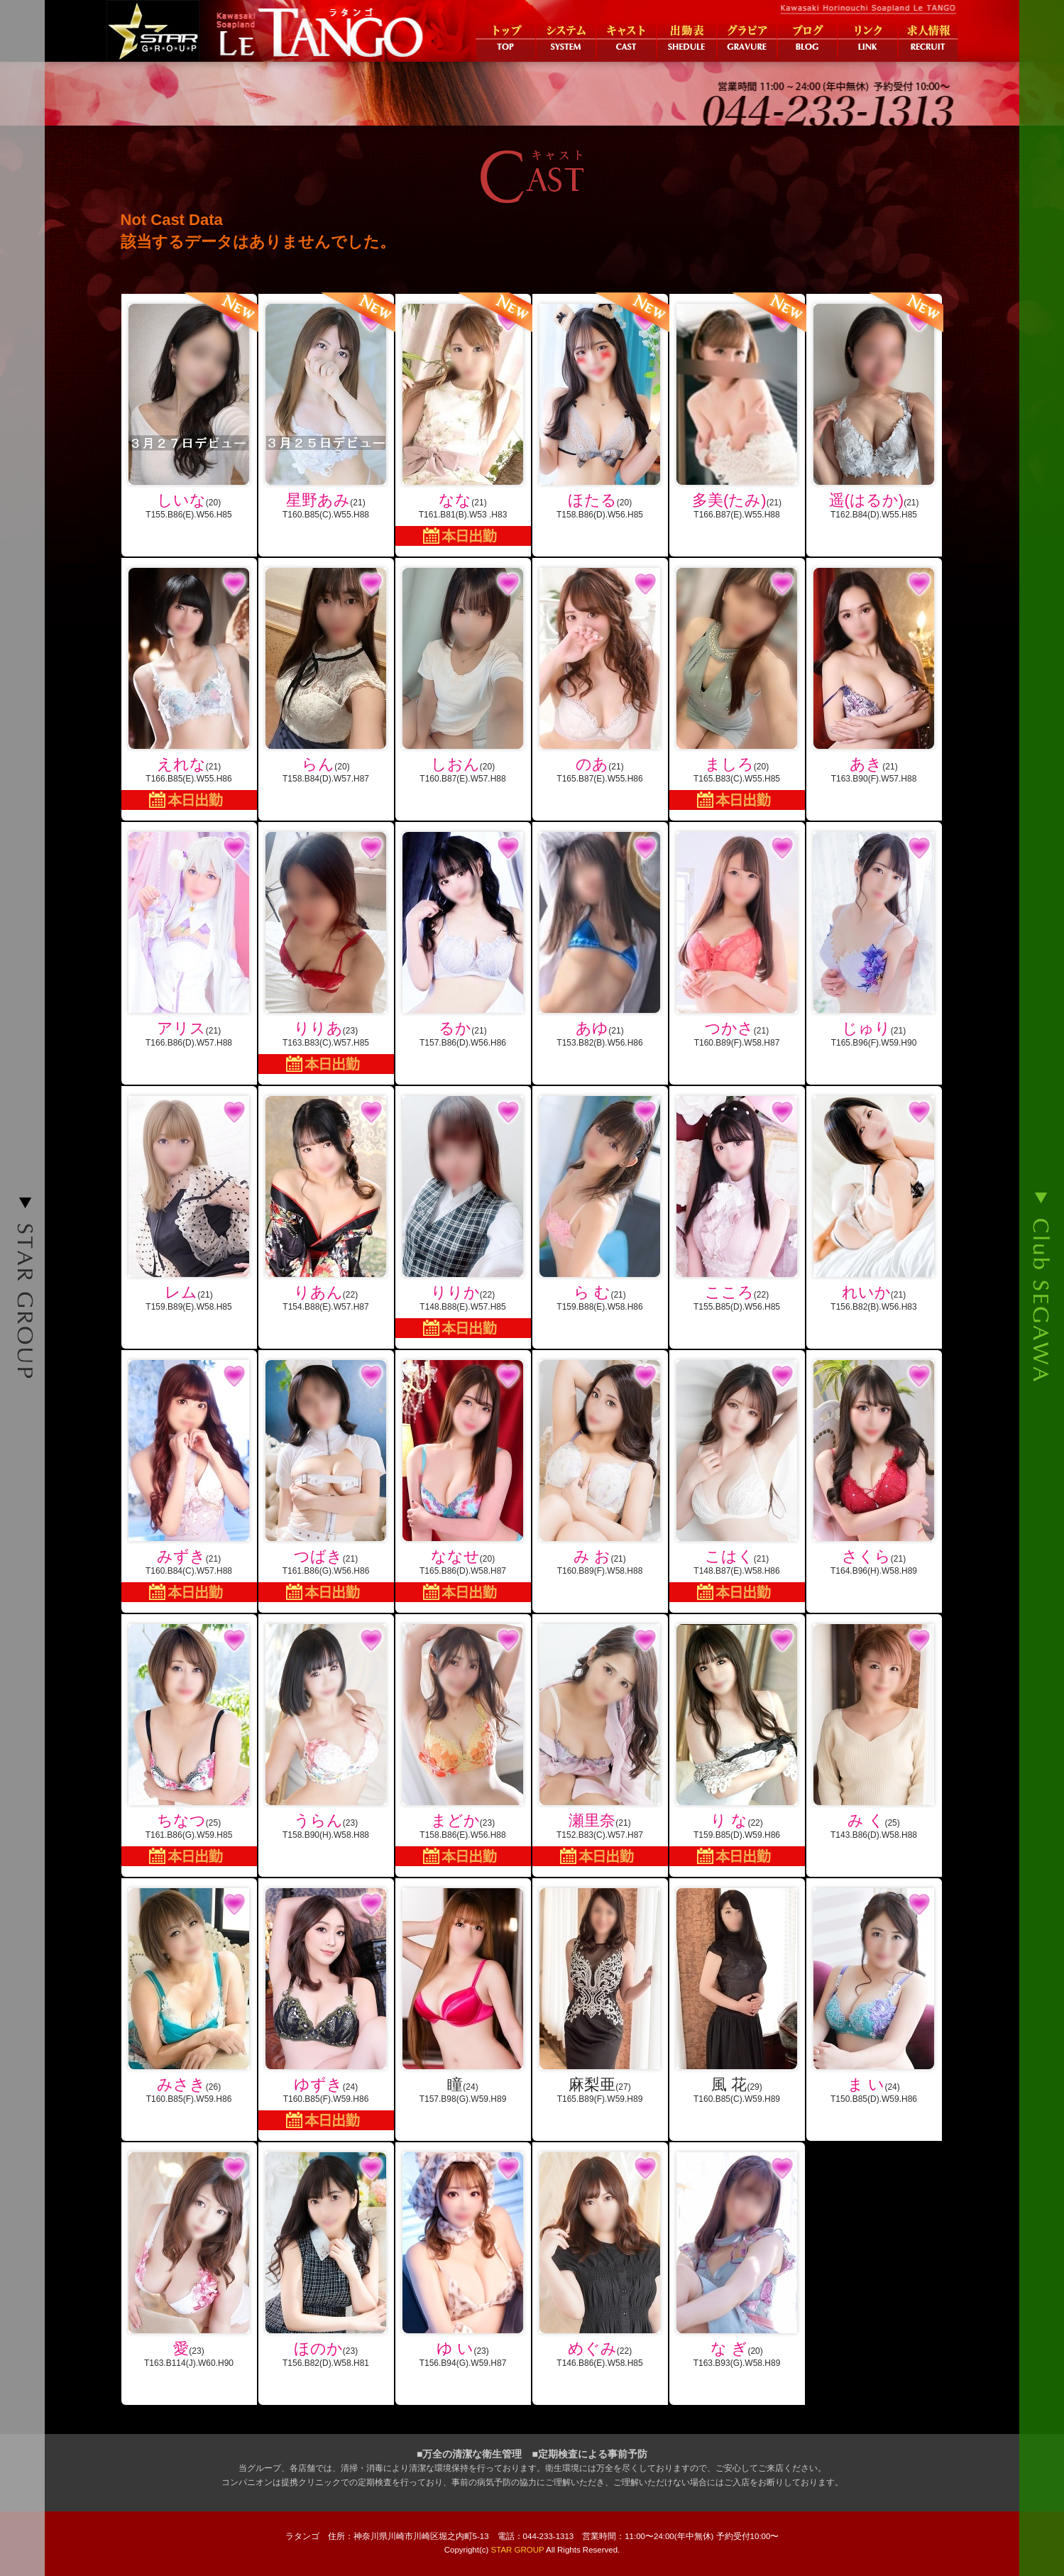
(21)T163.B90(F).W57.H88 (874, 676)
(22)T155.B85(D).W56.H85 (737, 1204)
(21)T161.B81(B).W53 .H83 (463, 420)
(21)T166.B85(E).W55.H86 (189, 689)
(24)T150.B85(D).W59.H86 (874, 1996)
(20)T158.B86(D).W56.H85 (600, 407)
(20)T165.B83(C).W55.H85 (737, 689)
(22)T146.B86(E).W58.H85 (600, 2260)
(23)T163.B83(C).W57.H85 (326, 953)
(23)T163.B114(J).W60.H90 (189, 2260)
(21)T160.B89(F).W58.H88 (600, 1468)
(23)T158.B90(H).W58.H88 (326, 1732)
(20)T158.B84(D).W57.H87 (326, 676)
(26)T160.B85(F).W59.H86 (189, 1996)
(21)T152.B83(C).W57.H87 (600, 1745)
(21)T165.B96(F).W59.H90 (874, 940)
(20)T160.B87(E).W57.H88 (463, 676)
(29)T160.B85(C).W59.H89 (737, 1996)
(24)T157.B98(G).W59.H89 (463, 1996)
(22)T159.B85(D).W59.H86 (737, 1745)
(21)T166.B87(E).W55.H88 (737, 407)
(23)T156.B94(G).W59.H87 (463, 2260)
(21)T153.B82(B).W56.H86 (600, 940)
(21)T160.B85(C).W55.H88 (326, 407)
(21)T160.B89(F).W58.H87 (737, 940)
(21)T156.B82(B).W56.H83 (874, 1204)
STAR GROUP (517, 2549)
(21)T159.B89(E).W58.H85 (189, 1204)
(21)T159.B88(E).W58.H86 (600, 1204)
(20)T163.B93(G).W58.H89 (737, 2260)
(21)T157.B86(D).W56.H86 (463, 940)
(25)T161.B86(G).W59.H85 (189, 1745)
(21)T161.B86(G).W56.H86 (326, 1481)
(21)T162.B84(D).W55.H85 (874, 407)
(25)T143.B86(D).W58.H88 (874, 1732)
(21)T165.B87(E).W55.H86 (600, 676)
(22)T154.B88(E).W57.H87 (326, 1204)
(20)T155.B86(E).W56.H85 (189, 407)
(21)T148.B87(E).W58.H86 (737, 1481)
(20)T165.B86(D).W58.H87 (463, 1481)
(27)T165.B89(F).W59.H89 (600, 1996)
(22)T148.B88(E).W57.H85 (463, 1217)
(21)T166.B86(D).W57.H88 (189, 940)
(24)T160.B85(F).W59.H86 (326, 2009)
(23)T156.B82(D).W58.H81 (326, 2260)
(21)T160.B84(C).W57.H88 (189, 1481)
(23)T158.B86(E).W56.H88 (463, 1745)
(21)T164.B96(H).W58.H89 (874, 1468)
